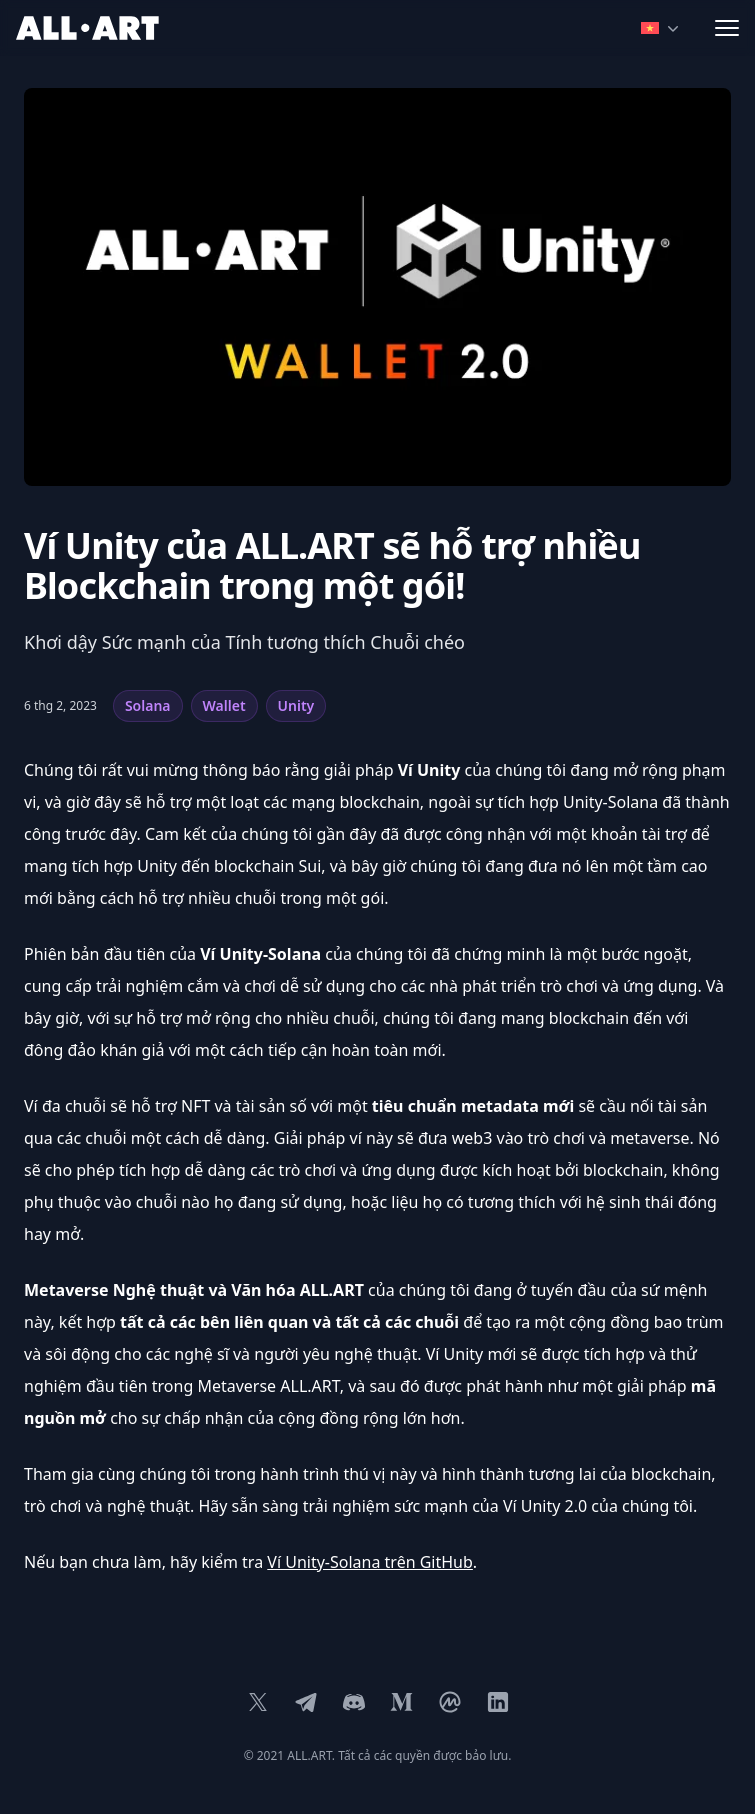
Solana (148, 705)
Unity (296, 705)
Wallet (224, 705)
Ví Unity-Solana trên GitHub (370, 1562)
